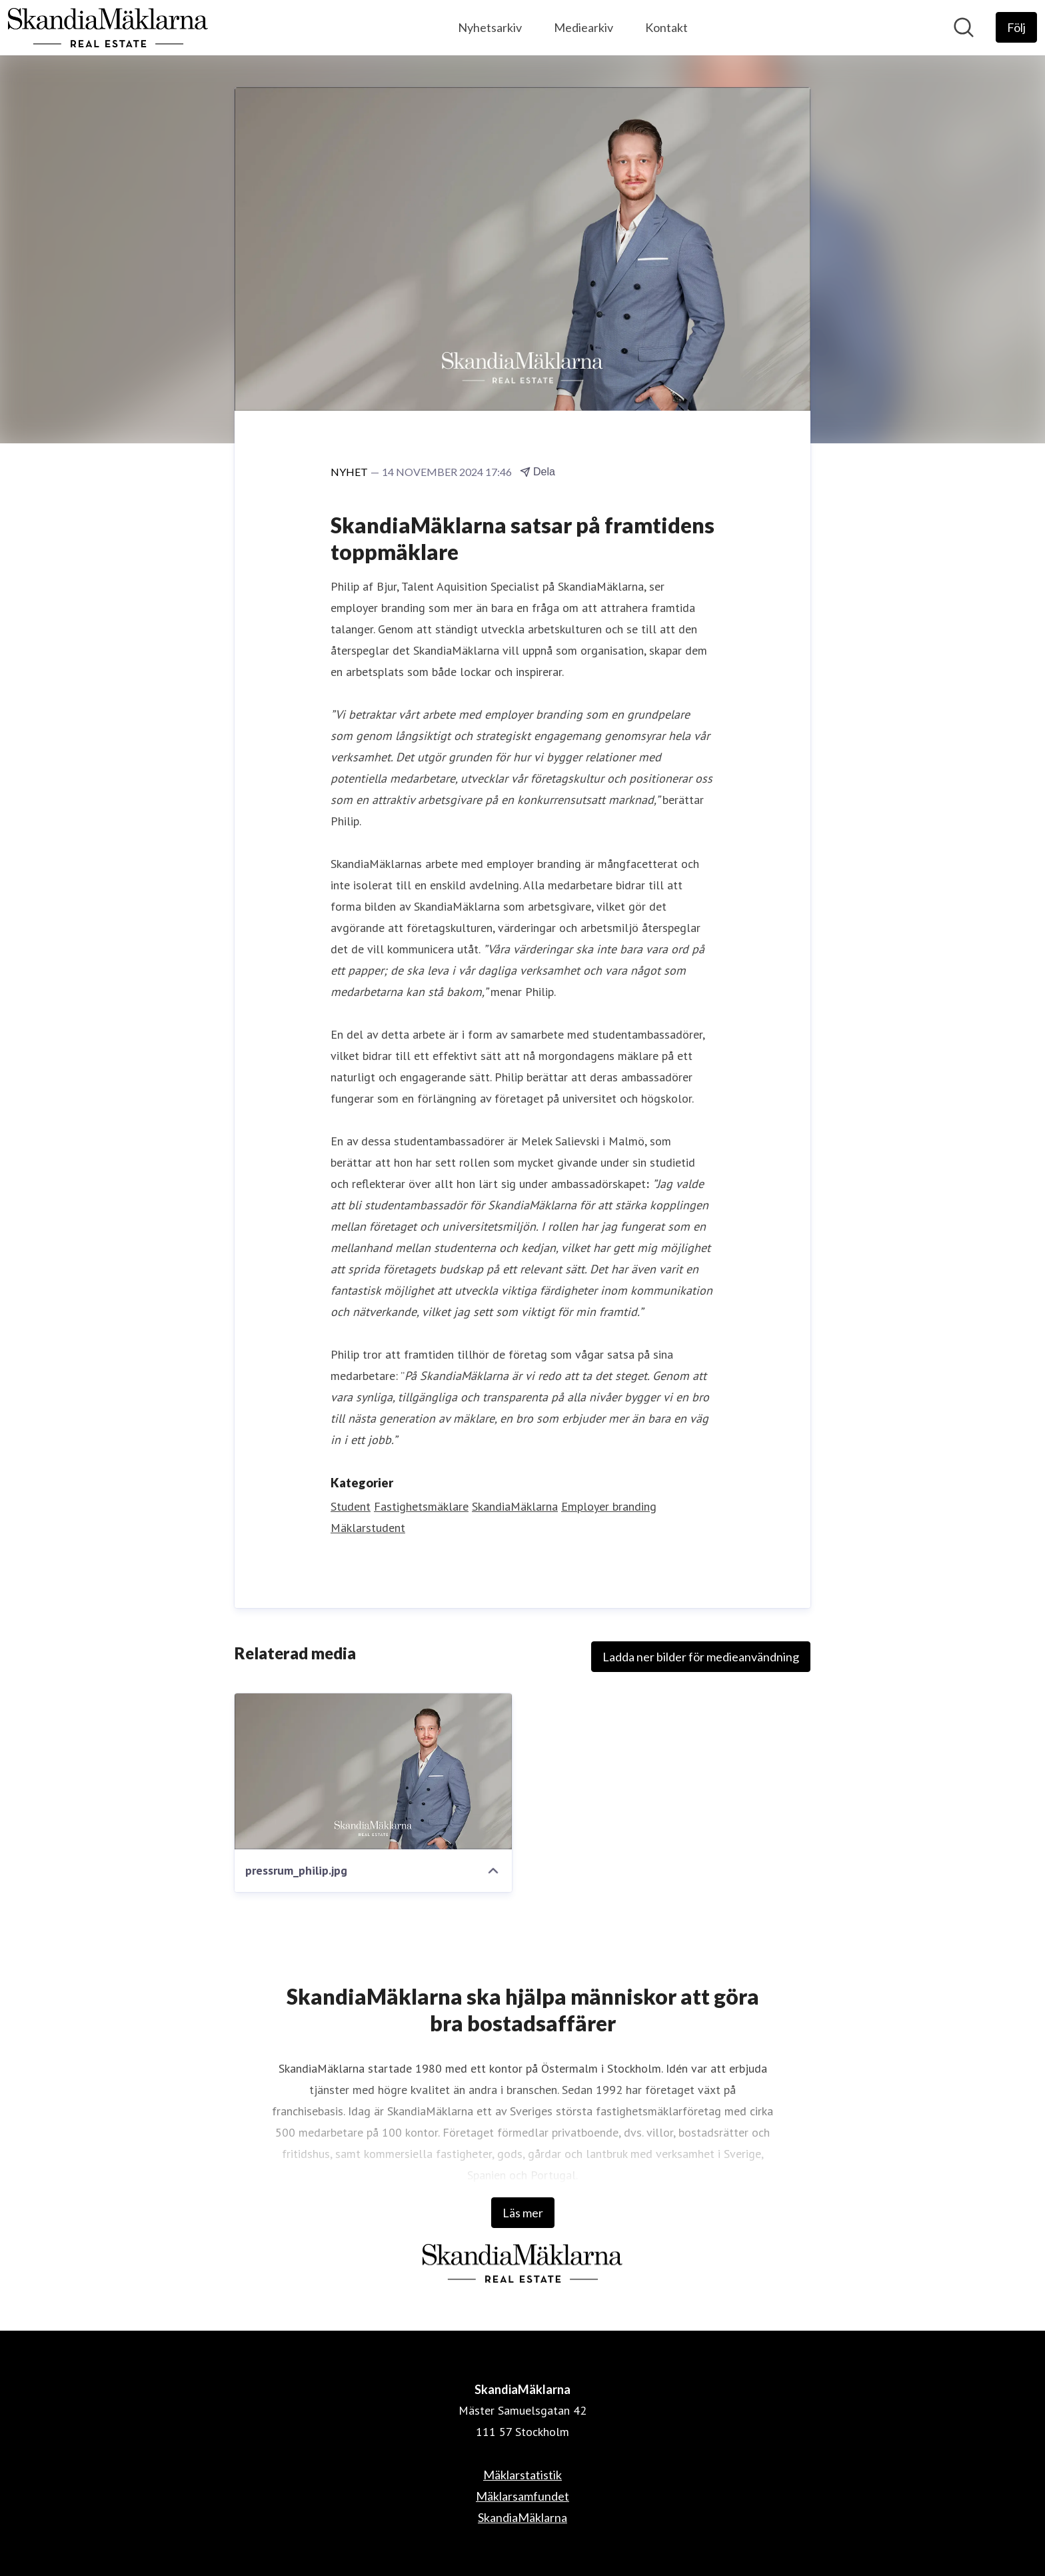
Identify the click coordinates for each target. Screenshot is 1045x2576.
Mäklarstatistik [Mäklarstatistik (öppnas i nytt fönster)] (522, 2474)
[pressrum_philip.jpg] (373, 1771)
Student (351, 1506)
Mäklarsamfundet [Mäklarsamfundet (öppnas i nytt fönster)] (522, 2496)
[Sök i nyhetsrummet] (963, 27)
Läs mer (523, 2212)
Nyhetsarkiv (490, 27)
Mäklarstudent (368, 1527)
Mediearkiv (583, 27)
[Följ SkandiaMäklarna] (1016, 27)
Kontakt (666, 27)
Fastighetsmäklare (421, 1506)
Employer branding (608, 1506)
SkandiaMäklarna (515, 1506)
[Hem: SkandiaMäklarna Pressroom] (108, 27)
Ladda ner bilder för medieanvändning (700, 1656)
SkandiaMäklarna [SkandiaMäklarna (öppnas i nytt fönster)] (522, 2517)
